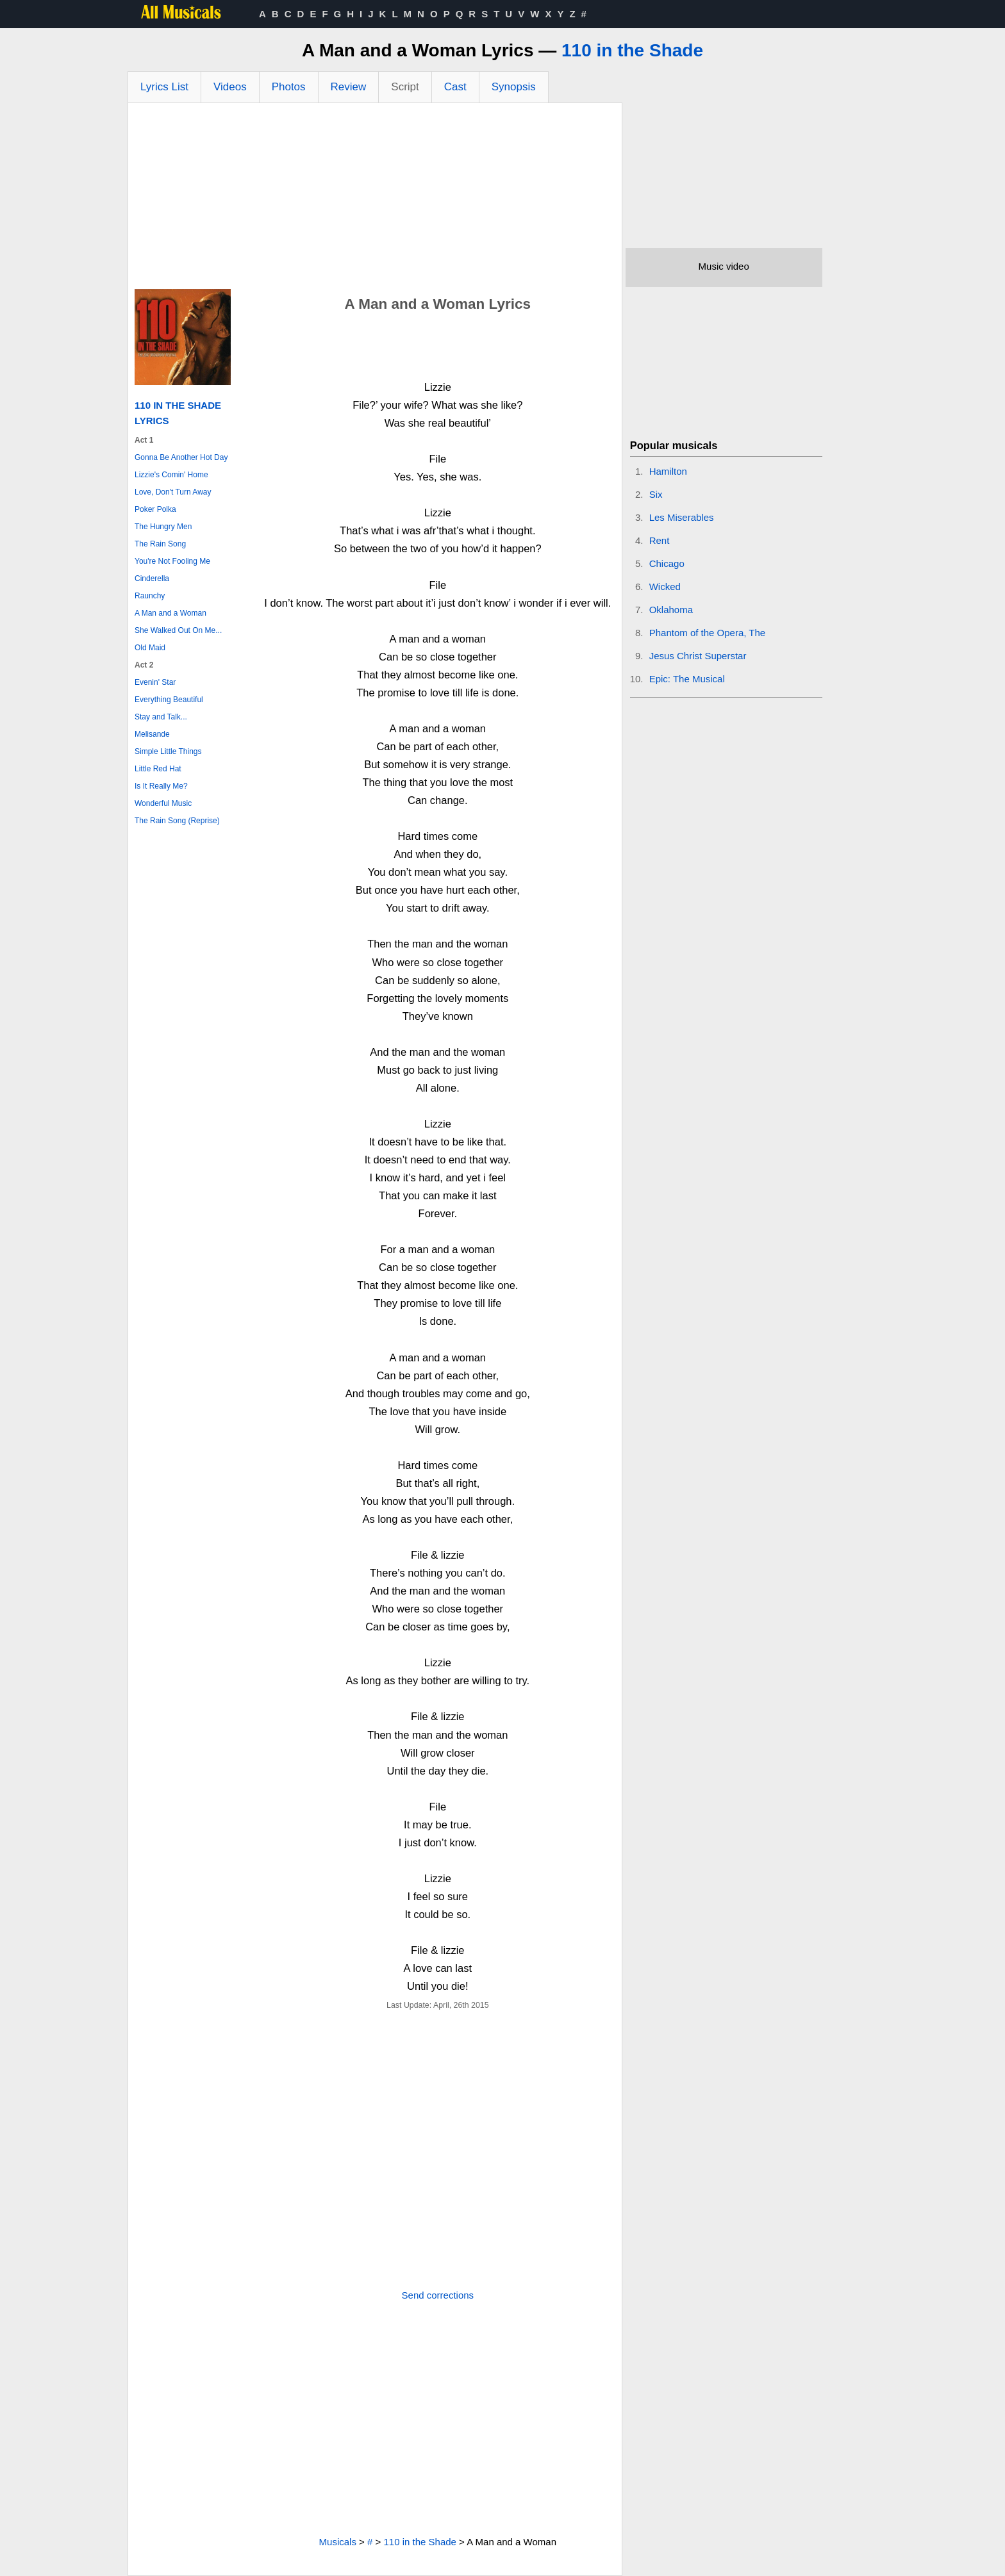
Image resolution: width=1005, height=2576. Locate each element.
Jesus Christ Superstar (698, 655)
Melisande (152, 734)
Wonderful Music (163, 803)
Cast (455, 87)
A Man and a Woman (170, 613)
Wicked (665, 586)
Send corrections (438, 2295)
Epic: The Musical (687, 678)
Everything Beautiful (169, 699)
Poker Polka (155, 509)
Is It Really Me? (161, 786)
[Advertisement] (375, 199)
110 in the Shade (632, 50)
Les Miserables (681, 517)
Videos (230, 87)
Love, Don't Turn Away (173, 492)
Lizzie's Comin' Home (171, 474)
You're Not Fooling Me (172, 561)
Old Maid (150, 647)
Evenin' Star (155, 682)
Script (405, 87)
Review (349, 87)
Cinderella (152, 578)
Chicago (667, 563)
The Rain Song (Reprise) (177, 820)
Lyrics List (164, 87)
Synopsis (514, 87)
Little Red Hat (158, 768)
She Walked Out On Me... (178, 630)
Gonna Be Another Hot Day (181, 457)
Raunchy (150, 595)
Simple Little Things (168, 751)
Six (656, 494)
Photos (289, 87)
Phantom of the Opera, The (707, 632)
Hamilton (668, 471)
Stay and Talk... (161, 716)
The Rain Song (160, 543)
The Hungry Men (163, 526)
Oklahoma (671, 609)
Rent (659, 540)
